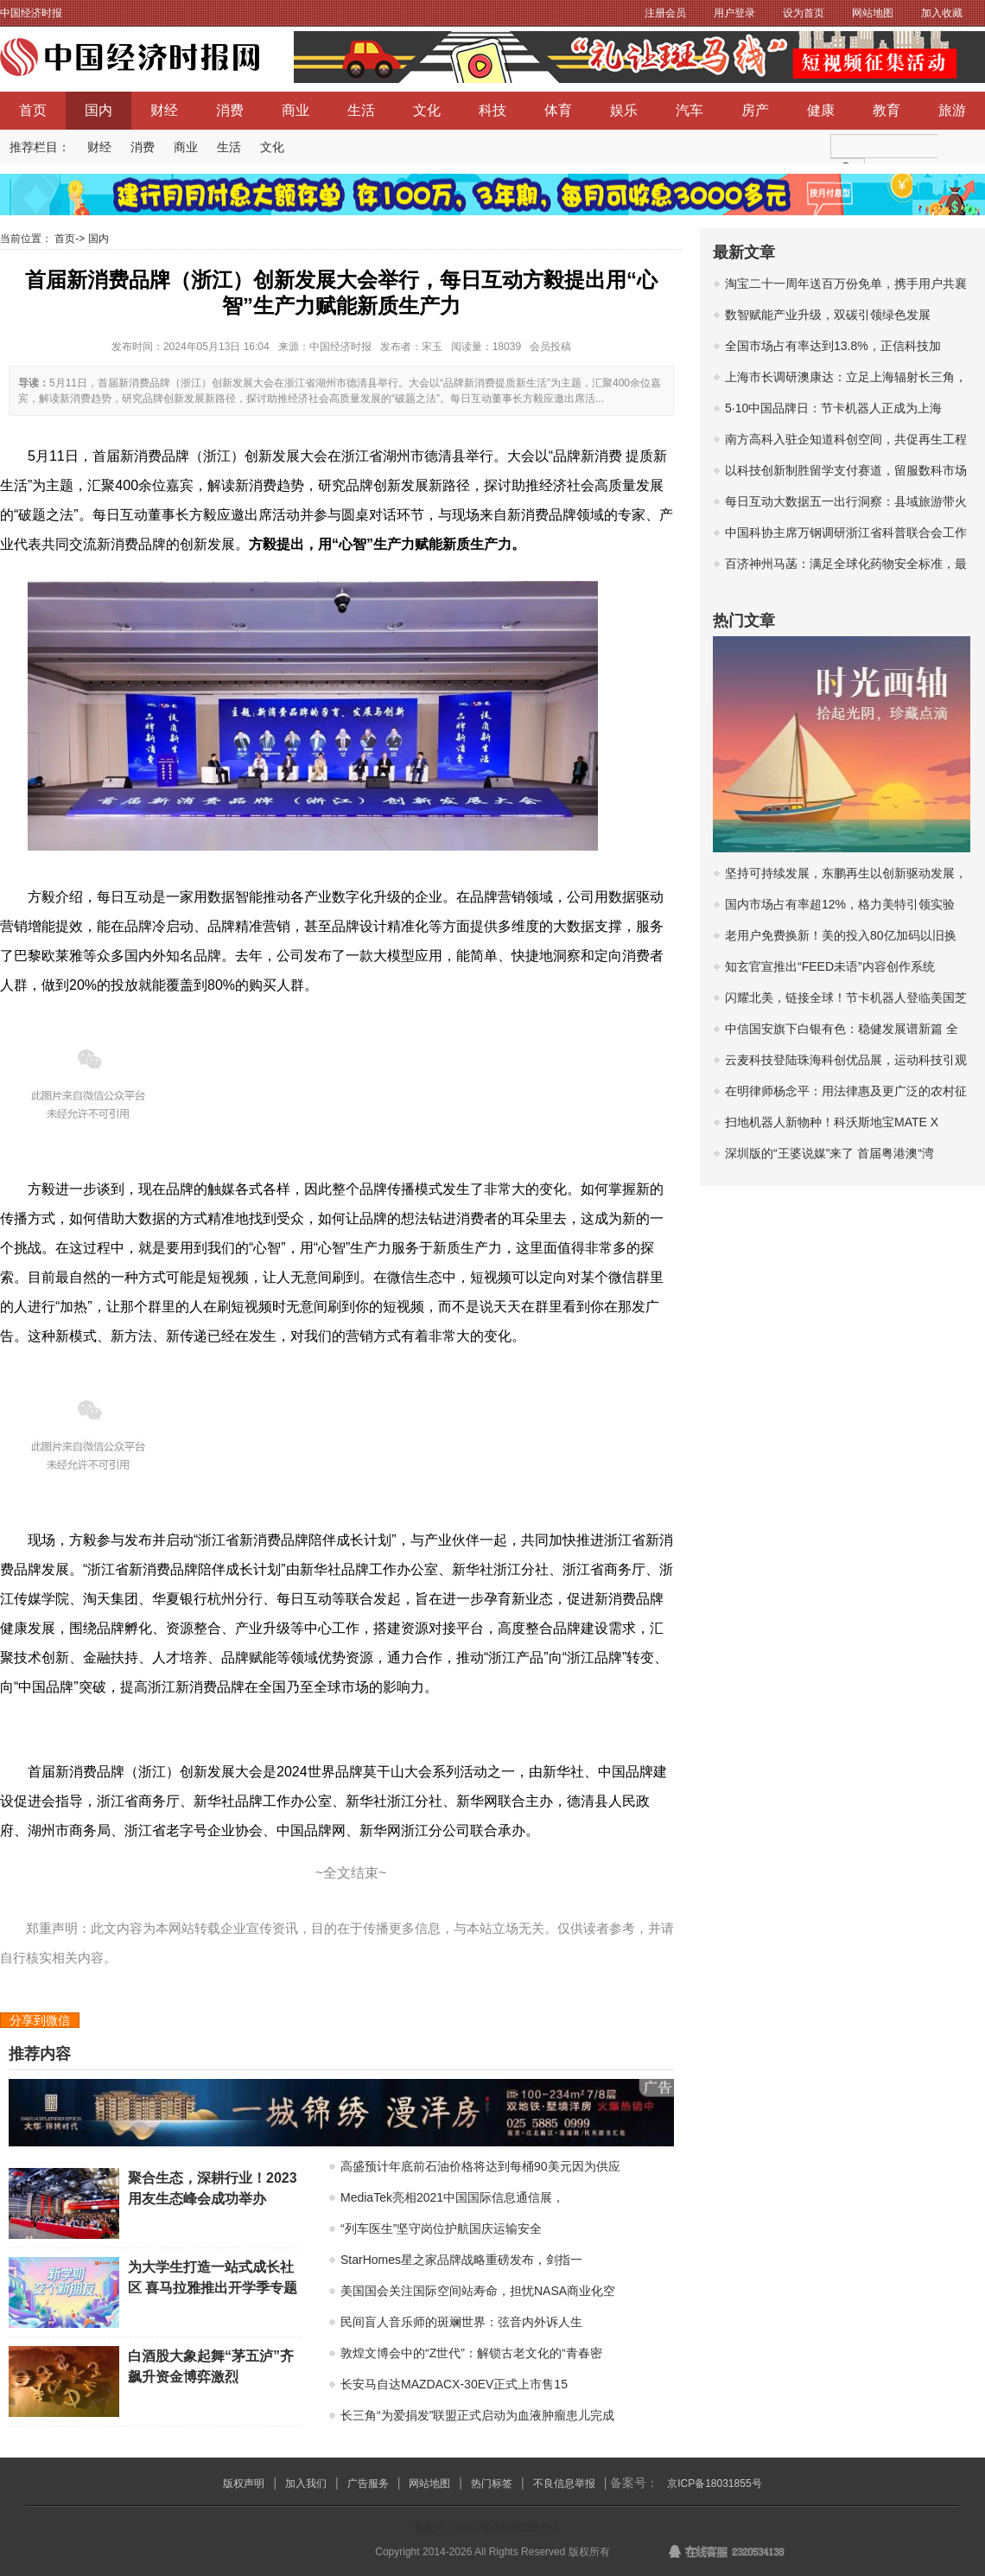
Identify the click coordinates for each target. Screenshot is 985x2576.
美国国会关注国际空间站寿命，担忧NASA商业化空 (477, 2291)
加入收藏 (942, 13)
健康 (821, 110)
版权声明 (243, 2483)
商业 (295, 110)
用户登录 (734, 13)
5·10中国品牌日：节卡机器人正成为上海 (833, 408)
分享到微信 (40, 2020)
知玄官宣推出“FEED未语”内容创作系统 (830, 966)
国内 (98, 110)
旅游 (952, 110)
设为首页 (803, 13)
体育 (558, 110)
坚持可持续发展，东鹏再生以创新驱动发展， (846, 873)
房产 (755, 110)
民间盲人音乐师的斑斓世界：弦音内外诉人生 (461, 2322)
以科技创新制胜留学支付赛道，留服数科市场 (846, 470)
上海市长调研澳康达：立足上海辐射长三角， (846, 377)
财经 (164, 110)
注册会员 (665, 13)
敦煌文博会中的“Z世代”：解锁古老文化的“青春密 (471, 2353)
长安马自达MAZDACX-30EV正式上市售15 (454, 2384)
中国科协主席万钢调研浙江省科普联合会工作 (846, 532)
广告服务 (368, 2483)
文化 (427, 110)
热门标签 (491, 2483)
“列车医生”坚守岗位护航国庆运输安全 (441, 2228)
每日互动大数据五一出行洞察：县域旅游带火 (846, 501)
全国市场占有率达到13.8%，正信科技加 (833, 346)
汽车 (689, 110)
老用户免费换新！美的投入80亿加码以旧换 (840, 935)
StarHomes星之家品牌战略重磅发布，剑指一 (461, 2260)
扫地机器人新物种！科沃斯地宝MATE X (831, 1122)
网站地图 (872, 13)
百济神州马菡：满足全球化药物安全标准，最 (846, 564)
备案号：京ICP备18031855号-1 (486, 2528)
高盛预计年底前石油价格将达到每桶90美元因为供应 (480, 2166)
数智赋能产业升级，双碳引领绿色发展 (828, 315)
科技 (492, 110)
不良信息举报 (564, 2483)
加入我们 (306, 2483)
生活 (361, 110)
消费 (230, 110)
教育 (886, 110)
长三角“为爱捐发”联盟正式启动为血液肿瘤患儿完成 (477, 2415)
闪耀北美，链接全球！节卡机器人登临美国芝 (846, 997)
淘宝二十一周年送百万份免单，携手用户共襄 (846, 283)
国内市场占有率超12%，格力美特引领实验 (840, 904)
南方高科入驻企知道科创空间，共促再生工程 (846, 439)
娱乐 (624, 110)
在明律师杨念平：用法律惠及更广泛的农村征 (846, 1091)
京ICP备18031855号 (714, 2483)
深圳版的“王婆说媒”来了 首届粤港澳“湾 (829, 1153)
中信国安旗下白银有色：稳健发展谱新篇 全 (841, 1029)
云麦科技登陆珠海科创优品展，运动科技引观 (846, 1060)
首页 (33, 110)
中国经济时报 (31, 13)
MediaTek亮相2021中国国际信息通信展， (452, 2197)
